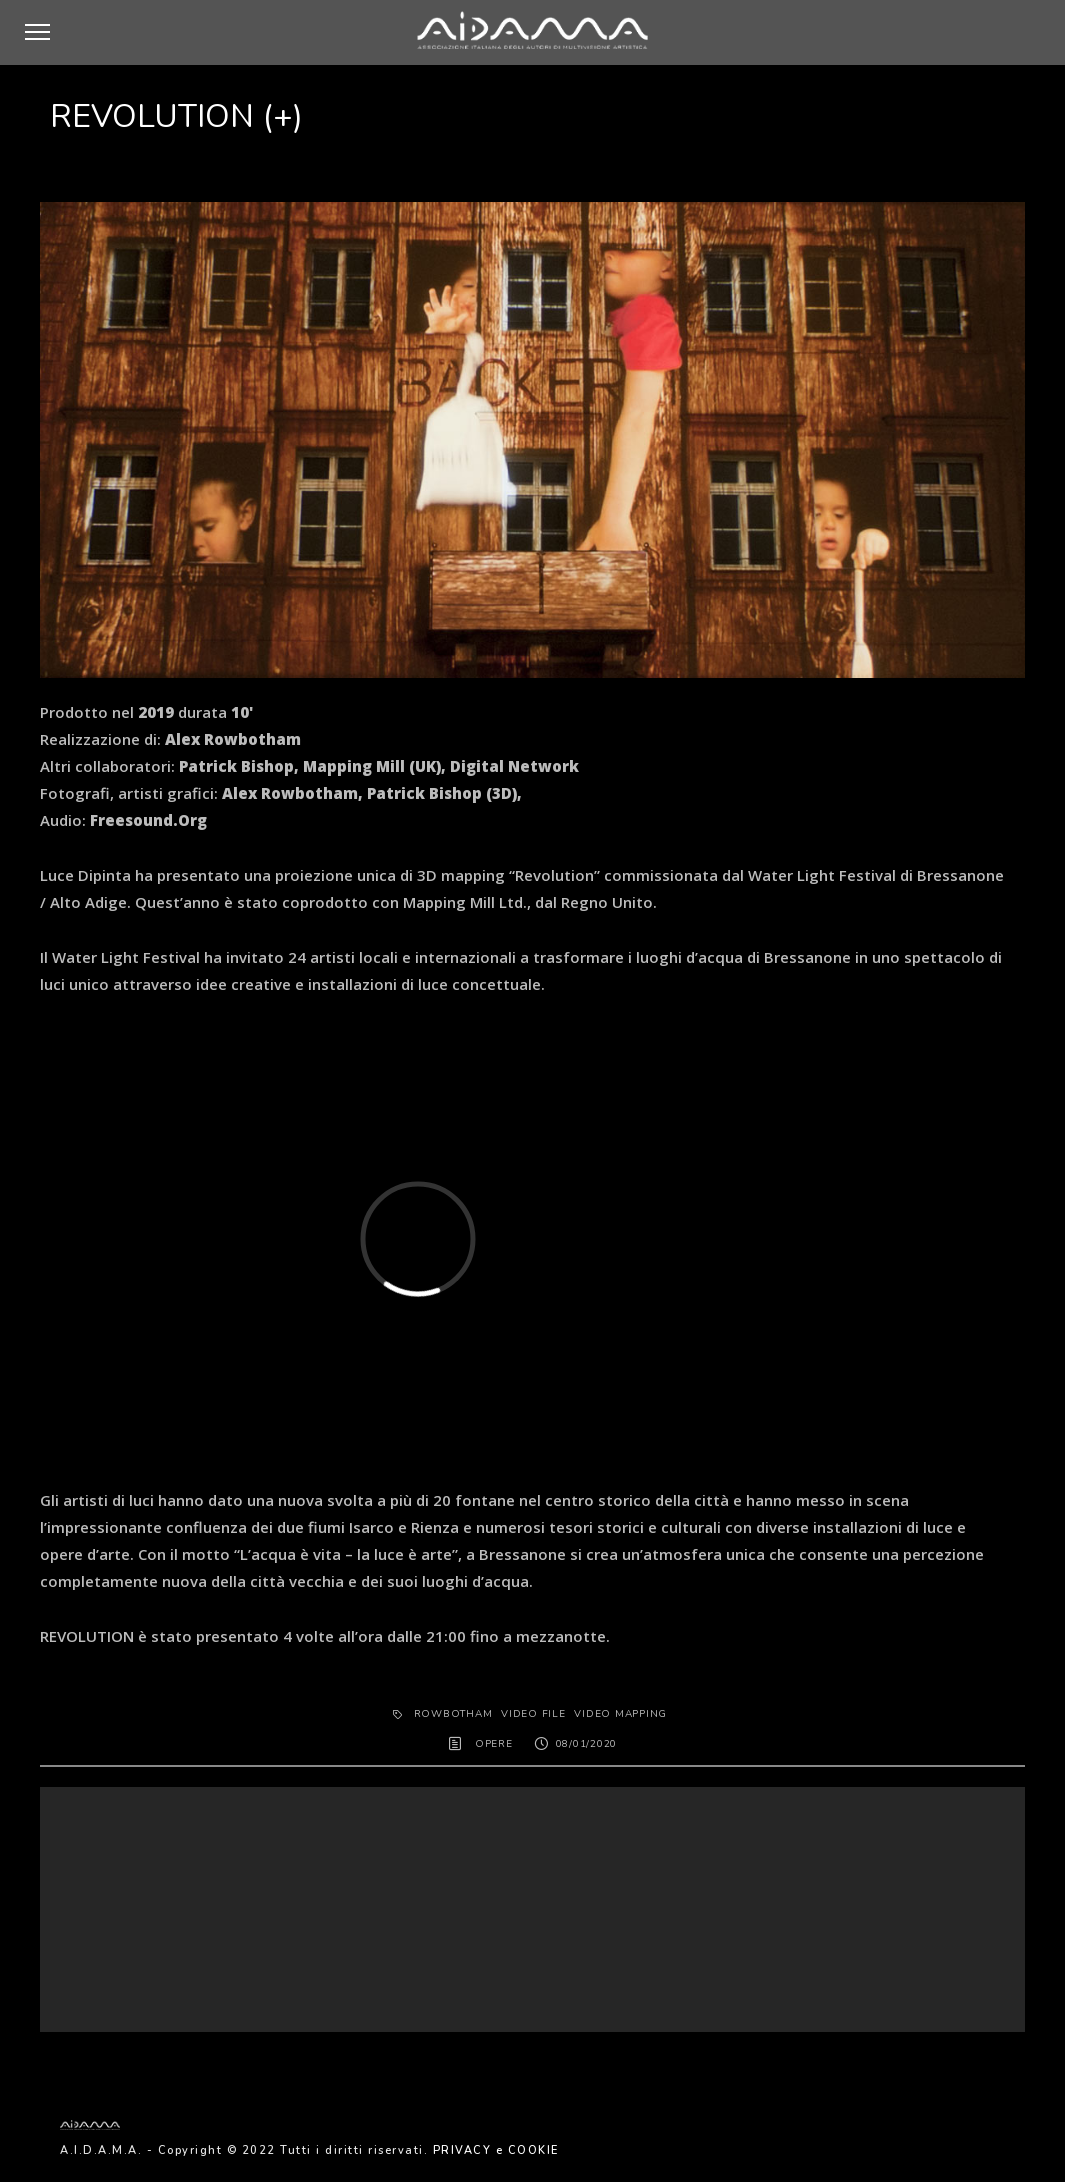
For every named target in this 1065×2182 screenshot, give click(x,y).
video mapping (620, 1714)
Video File (533, 1714)
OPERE (494, 1744)
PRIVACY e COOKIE (496, 2150)
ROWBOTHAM (453, 1714)
